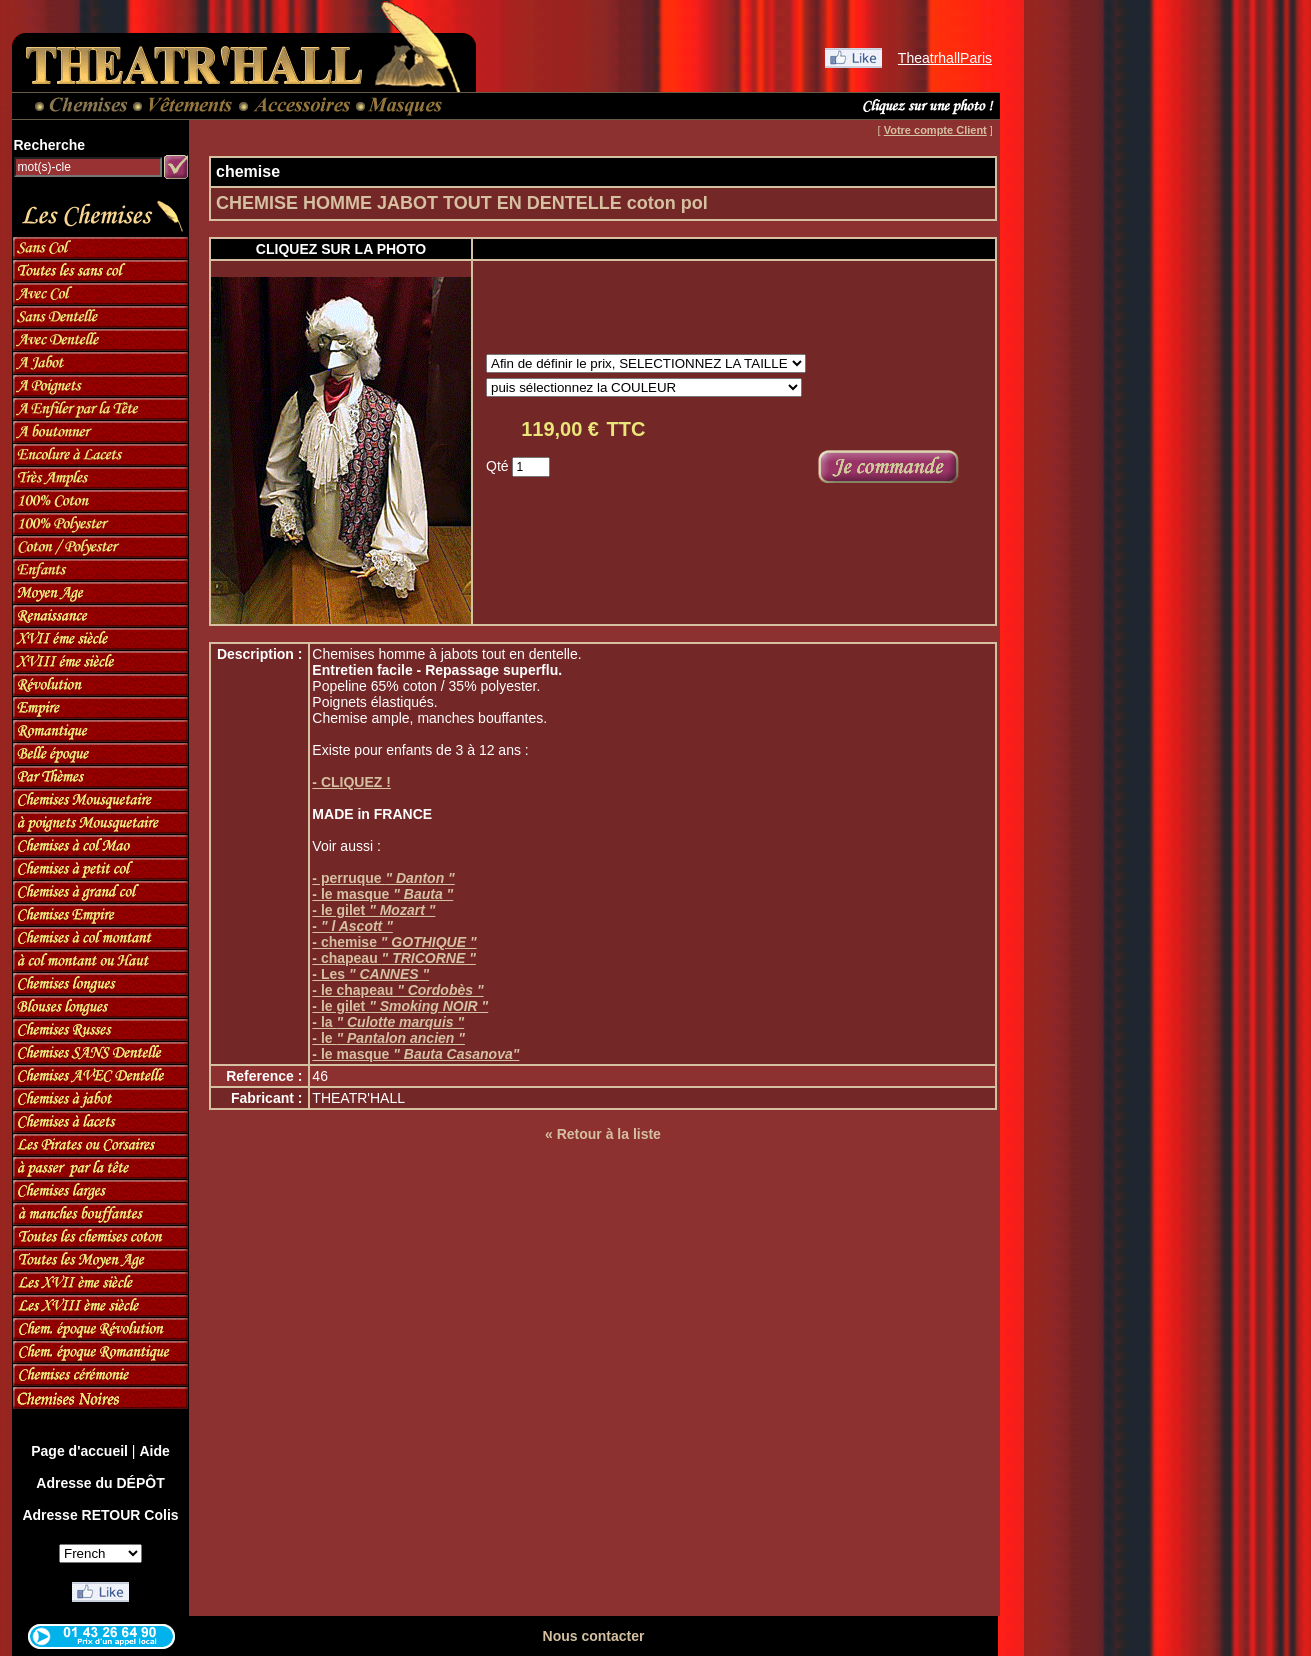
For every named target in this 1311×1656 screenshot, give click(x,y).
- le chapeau (397, 990)
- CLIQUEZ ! (351, 782)
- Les (370, 974)
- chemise (394, 942)
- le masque (382, 894)
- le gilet (373, 910)
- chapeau (393, 958)
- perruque (383, 878)
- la (388, 1022)
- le (388, 1038)
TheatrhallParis (945, 58)
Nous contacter (594, 1636)
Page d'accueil (79, 1451)
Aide (154, 1451)
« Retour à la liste (603, 1134)
